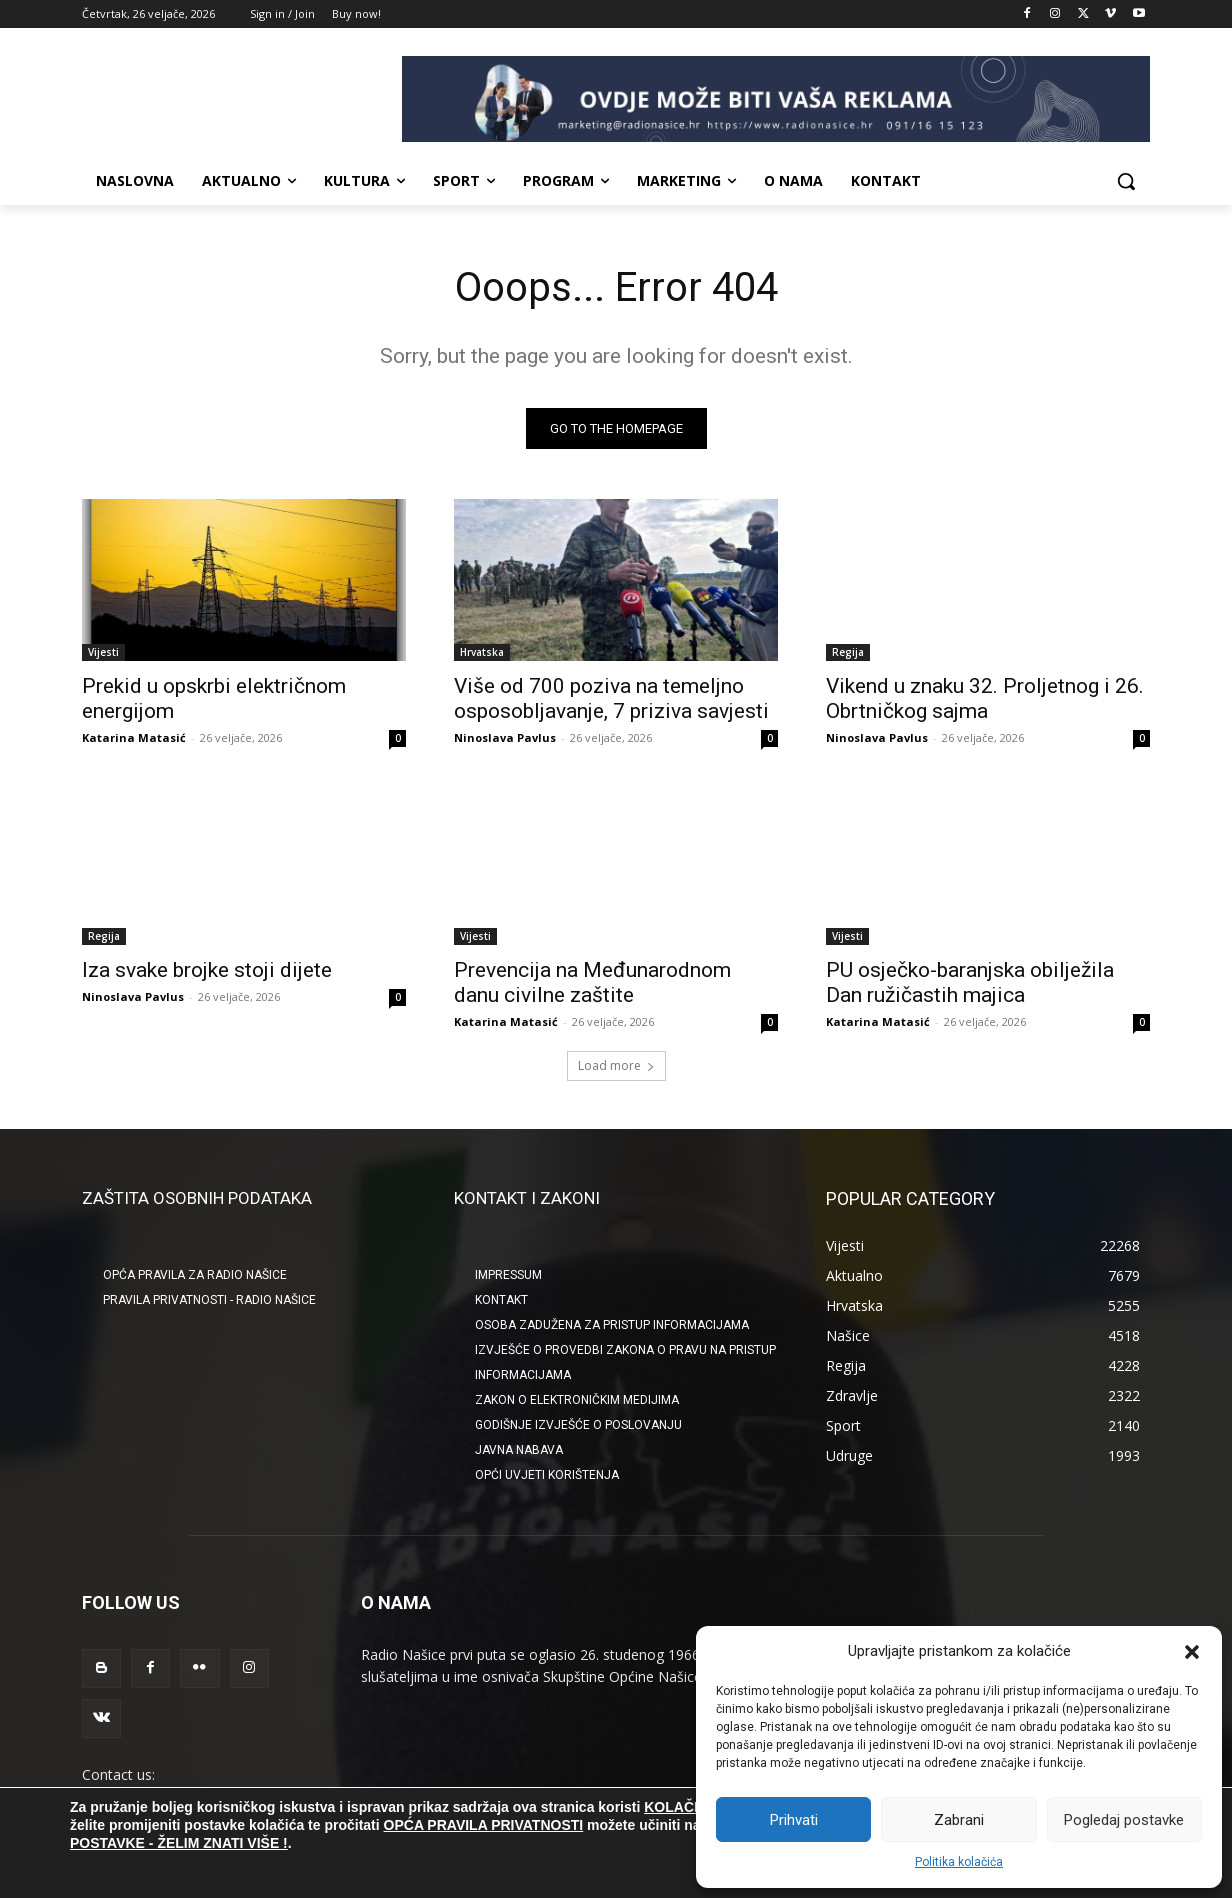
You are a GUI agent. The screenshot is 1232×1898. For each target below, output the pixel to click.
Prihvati (794, 1820)
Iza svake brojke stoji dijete (207, 970)
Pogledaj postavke (1124, 1820)
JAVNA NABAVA (519, 1450)
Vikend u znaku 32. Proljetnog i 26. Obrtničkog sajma (985, 698)
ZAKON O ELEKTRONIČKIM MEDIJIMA (577, 1400)
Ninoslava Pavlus (505, 737)
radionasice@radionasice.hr (170, 1796)
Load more (616, 1065)
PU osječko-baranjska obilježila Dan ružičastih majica (970, 982)
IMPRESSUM (508, 1275)
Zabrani (959, 1820)
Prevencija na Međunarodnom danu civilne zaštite (592, 982)
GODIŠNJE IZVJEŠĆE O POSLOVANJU (578, 1425)
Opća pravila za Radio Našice (195, 1275)
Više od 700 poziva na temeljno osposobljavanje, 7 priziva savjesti (611, 698)
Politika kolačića (959, 1862)
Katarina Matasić (134, 737)
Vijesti (103, 652)
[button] (1192, 1652)
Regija (848, 652)
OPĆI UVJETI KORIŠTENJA (547, 1475)
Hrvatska (482, 652)
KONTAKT (501, 1300)
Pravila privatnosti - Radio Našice (209, 1300)
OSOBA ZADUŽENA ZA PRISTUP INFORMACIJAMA (612, 1325)
